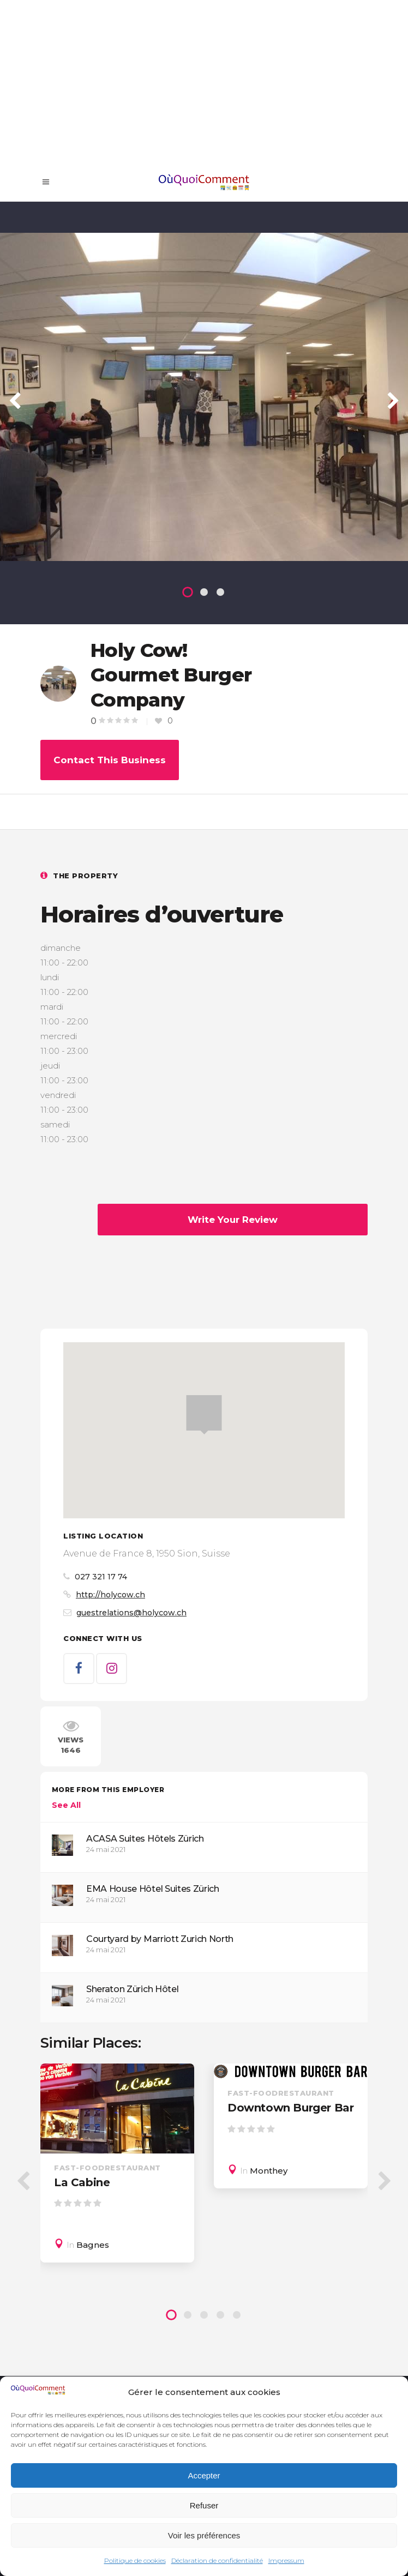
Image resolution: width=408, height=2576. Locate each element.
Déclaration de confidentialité (217, 2560)
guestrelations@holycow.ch (131, 1613)
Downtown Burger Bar (290, 2107)
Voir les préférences (204, 2535)
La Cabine (82, 2182)
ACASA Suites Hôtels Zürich (145, 1838)
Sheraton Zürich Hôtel (132, 1989)
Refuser (204, 2505)
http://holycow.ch (110, 1595)
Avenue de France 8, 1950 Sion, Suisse (146, 1553)
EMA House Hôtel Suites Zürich (152, 1889)
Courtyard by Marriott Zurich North (159, 1939)
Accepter (204, 2475)
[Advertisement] (204, 81)
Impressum (286, 2560)
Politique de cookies (135, 2560)
